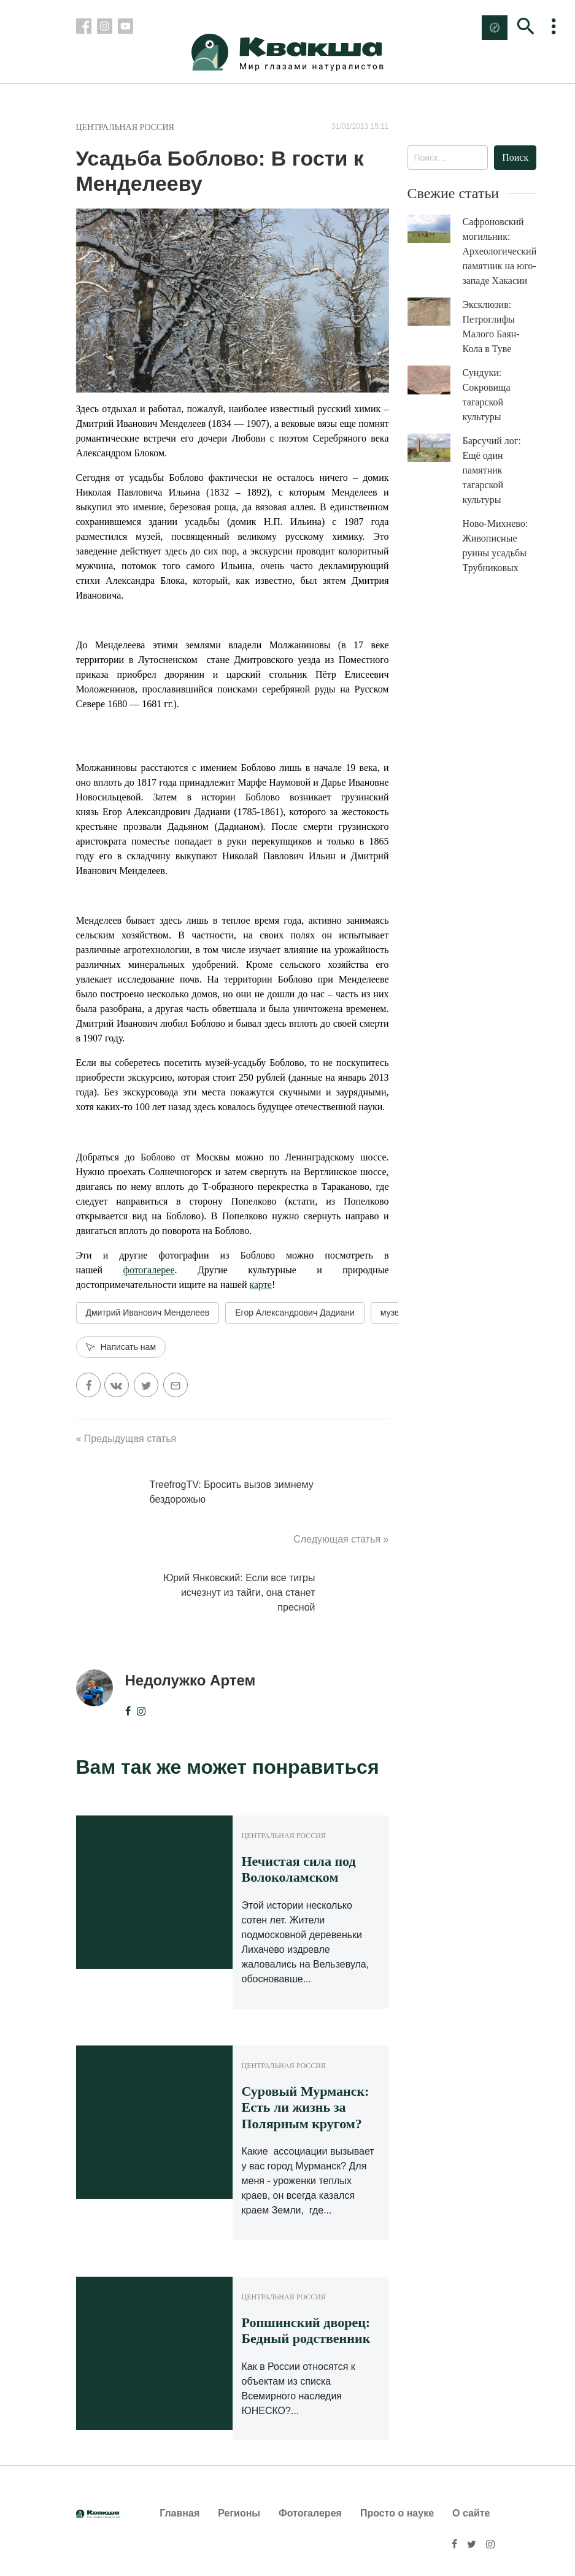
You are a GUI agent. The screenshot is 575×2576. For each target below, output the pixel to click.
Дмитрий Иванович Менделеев (148, 1312)
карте (260, 1284)
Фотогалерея (310, 2513)
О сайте (471, 2513)
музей (392, 1312)
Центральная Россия (125, 127)
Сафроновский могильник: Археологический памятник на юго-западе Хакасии (500, 251)
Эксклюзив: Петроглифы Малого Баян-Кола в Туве (491, 326)
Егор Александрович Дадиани (294, 1312)
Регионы (239, 2513)
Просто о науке (397, 2513)
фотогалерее (149, 1270)
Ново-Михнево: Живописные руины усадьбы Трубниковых (495, 545)
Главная (179, 2513)
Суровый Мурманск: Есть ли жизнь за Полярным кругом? (305, 2107)
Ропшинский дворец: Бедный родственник (306, 2330)
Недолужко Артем (190, 1680)
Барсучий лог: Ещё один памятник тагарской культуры (492, 470)
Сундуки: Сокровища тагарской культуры (487, 394)
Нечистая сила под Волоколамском (299, 1869)
